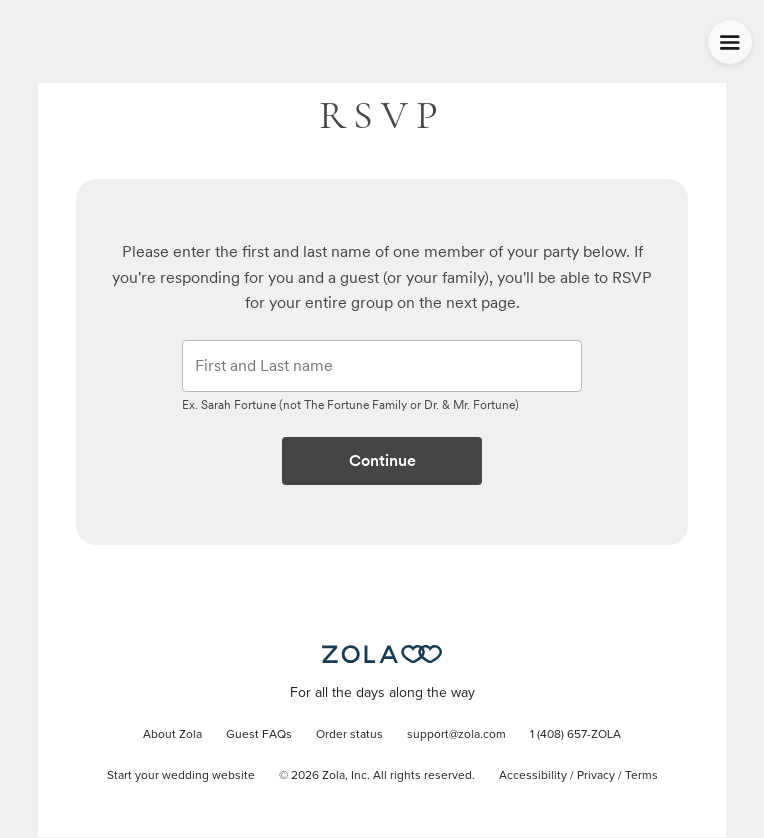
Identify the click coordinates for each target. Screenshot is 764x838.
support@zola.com (456, 735)
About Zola (172, 735)
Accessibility (533, 776)
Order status (349, 735)
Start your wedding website (181, 776)
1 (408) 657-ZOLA (575, 735)
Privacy (596, 776)
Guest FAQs (259, 735)
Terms (641, 776)
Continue (382, 460)
